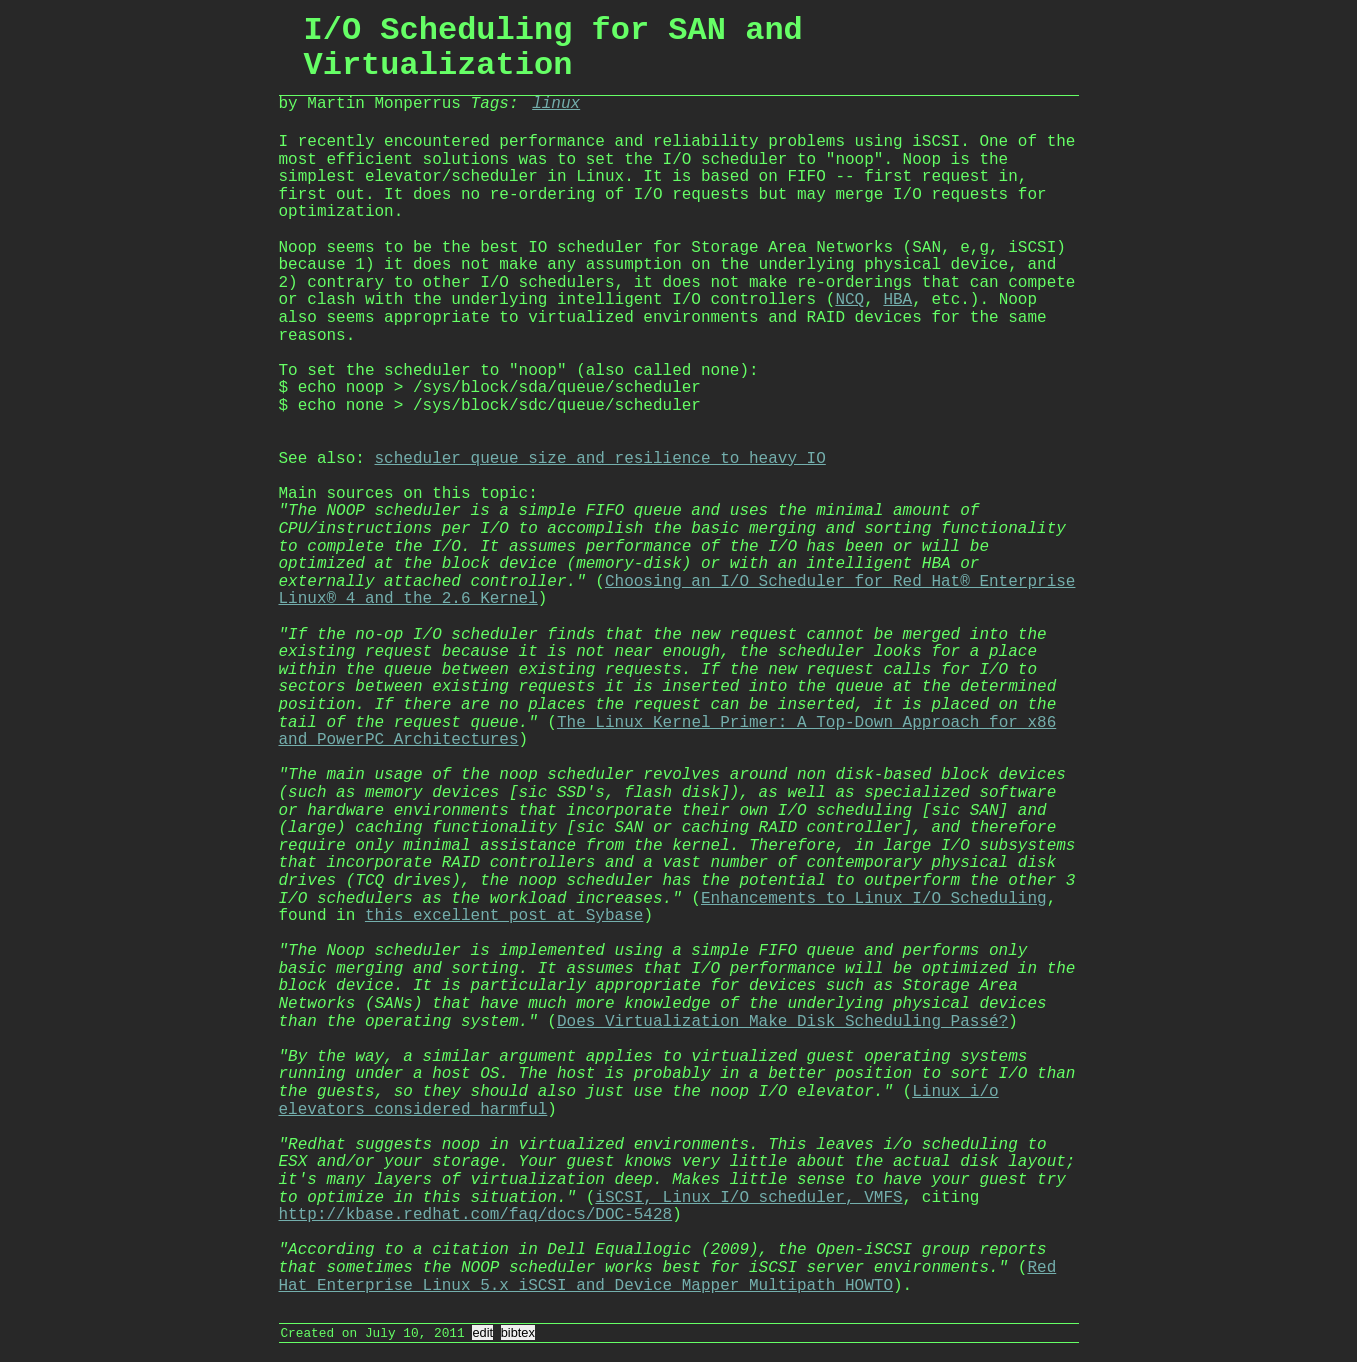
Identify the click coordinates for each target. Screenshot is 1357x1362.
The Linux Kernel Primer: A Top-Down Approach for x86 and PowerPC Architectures (668, 732)
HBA (897, 300)
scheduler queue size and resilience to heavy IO (600, 459)
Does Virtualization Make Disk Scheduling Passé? (782, 1022)
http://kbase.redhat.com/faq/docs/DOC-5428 (476, 1215)
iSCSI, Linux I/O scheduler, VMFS (748, 1198)
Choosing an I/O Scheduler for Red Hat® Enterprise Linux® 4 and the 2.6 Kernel (677, 591)
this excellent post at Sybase (504, 916)
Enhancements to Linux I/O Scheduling (874, 899)
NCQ (849, 300)
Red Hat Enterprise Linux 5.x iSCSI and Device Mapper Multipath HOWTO (668, 1277)
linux (556, 104)
